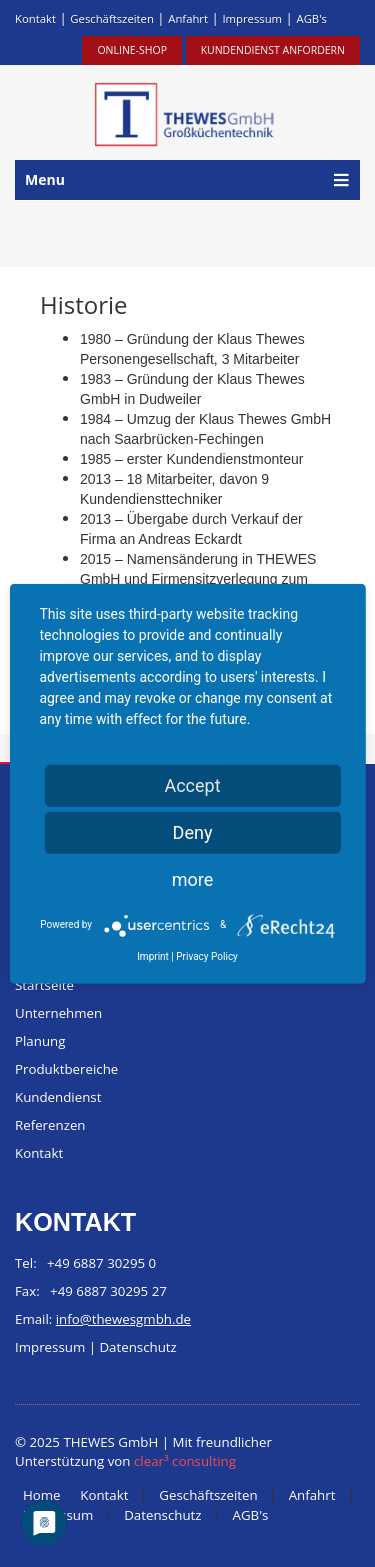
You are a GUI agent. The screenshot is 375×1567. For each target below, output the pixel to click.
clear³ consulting (185, 1461)
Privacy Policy (207, 955)
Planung (40, 1041)
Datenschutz (137, 1347)
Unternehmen (58, 1013)
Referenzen (50, 1125)
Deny (193, 831)
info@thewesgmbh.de (123, 1319)
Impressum (252, 18)
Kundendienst (58, 1097)
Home (42, 1495)
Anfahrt (188, 18)
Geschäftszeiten (112, 18)
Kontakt (35, 18)
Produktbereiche (66, 1069)
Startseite (44, 985)
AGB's (311, 18)
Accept (192, 784)
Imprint (153, 955)
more (193, 878)
